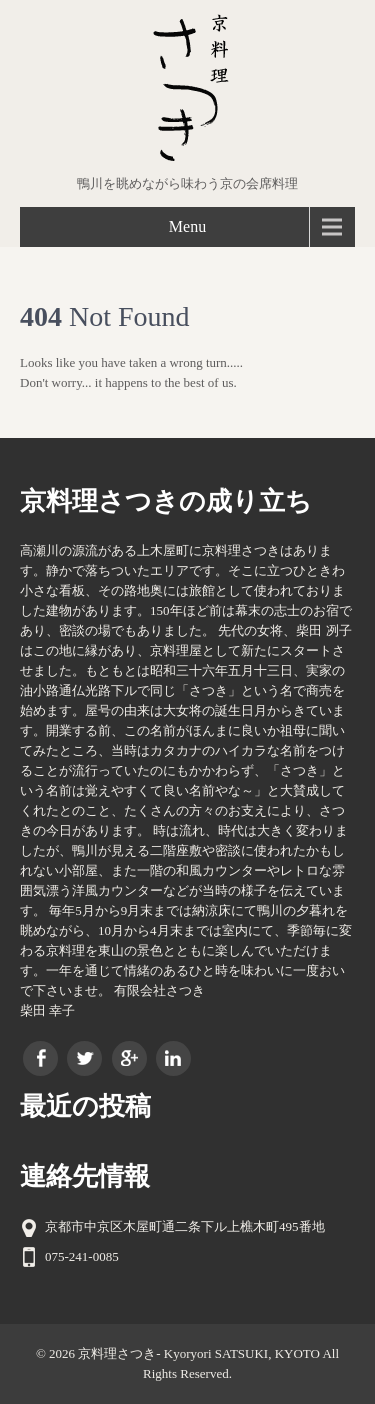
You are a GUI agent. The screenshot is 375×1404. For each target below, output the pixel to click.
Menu (187, 226)
